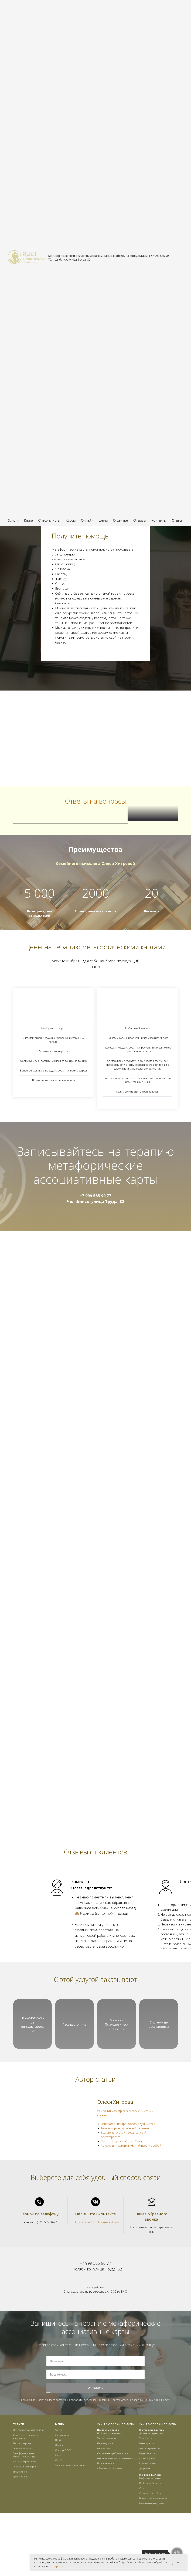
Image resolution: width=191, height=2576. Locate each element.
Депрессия (144, 2519)
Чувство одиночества (149, 2499)
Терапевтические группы (26, 2518)
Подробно (58, 2566)
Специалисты (49, 520)
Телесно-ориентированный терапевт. (125, 2180)
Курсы (71, 520)
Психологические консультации (29, 2481)
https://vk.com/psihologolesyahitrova (96, 2274)
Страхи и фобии (147, 2509)
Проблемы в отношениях (110, 2484)
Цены (103, 520)
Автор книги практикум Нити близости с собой (131, 2197)
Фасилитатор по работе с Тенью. (122, 2193)
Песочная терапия (22, 2494)
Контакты (158, 520)
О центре (120, 520)
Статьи (177, 520)
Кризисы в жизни (147, 2514)
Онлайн (87, 520)
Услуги (13, 520)
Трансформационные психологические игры (24, 2506)
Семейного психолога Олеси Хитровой (95, 914)
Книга (28, 520)
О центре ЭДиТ (63, 2501)
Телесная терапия (22, 2499)
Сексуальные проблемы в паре (112, 2504)
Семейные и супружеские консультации (26, 2488)
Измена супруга (105, 2494)
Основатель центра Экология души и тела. (128, 2175)
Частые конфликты (106, 2489)
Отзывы (139, 520)
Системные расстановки (25, 2513)
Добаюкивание (20, 2528)
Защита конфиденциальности (70, 2516)
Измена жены (104, 2499)
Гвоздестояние (20, 2523)
